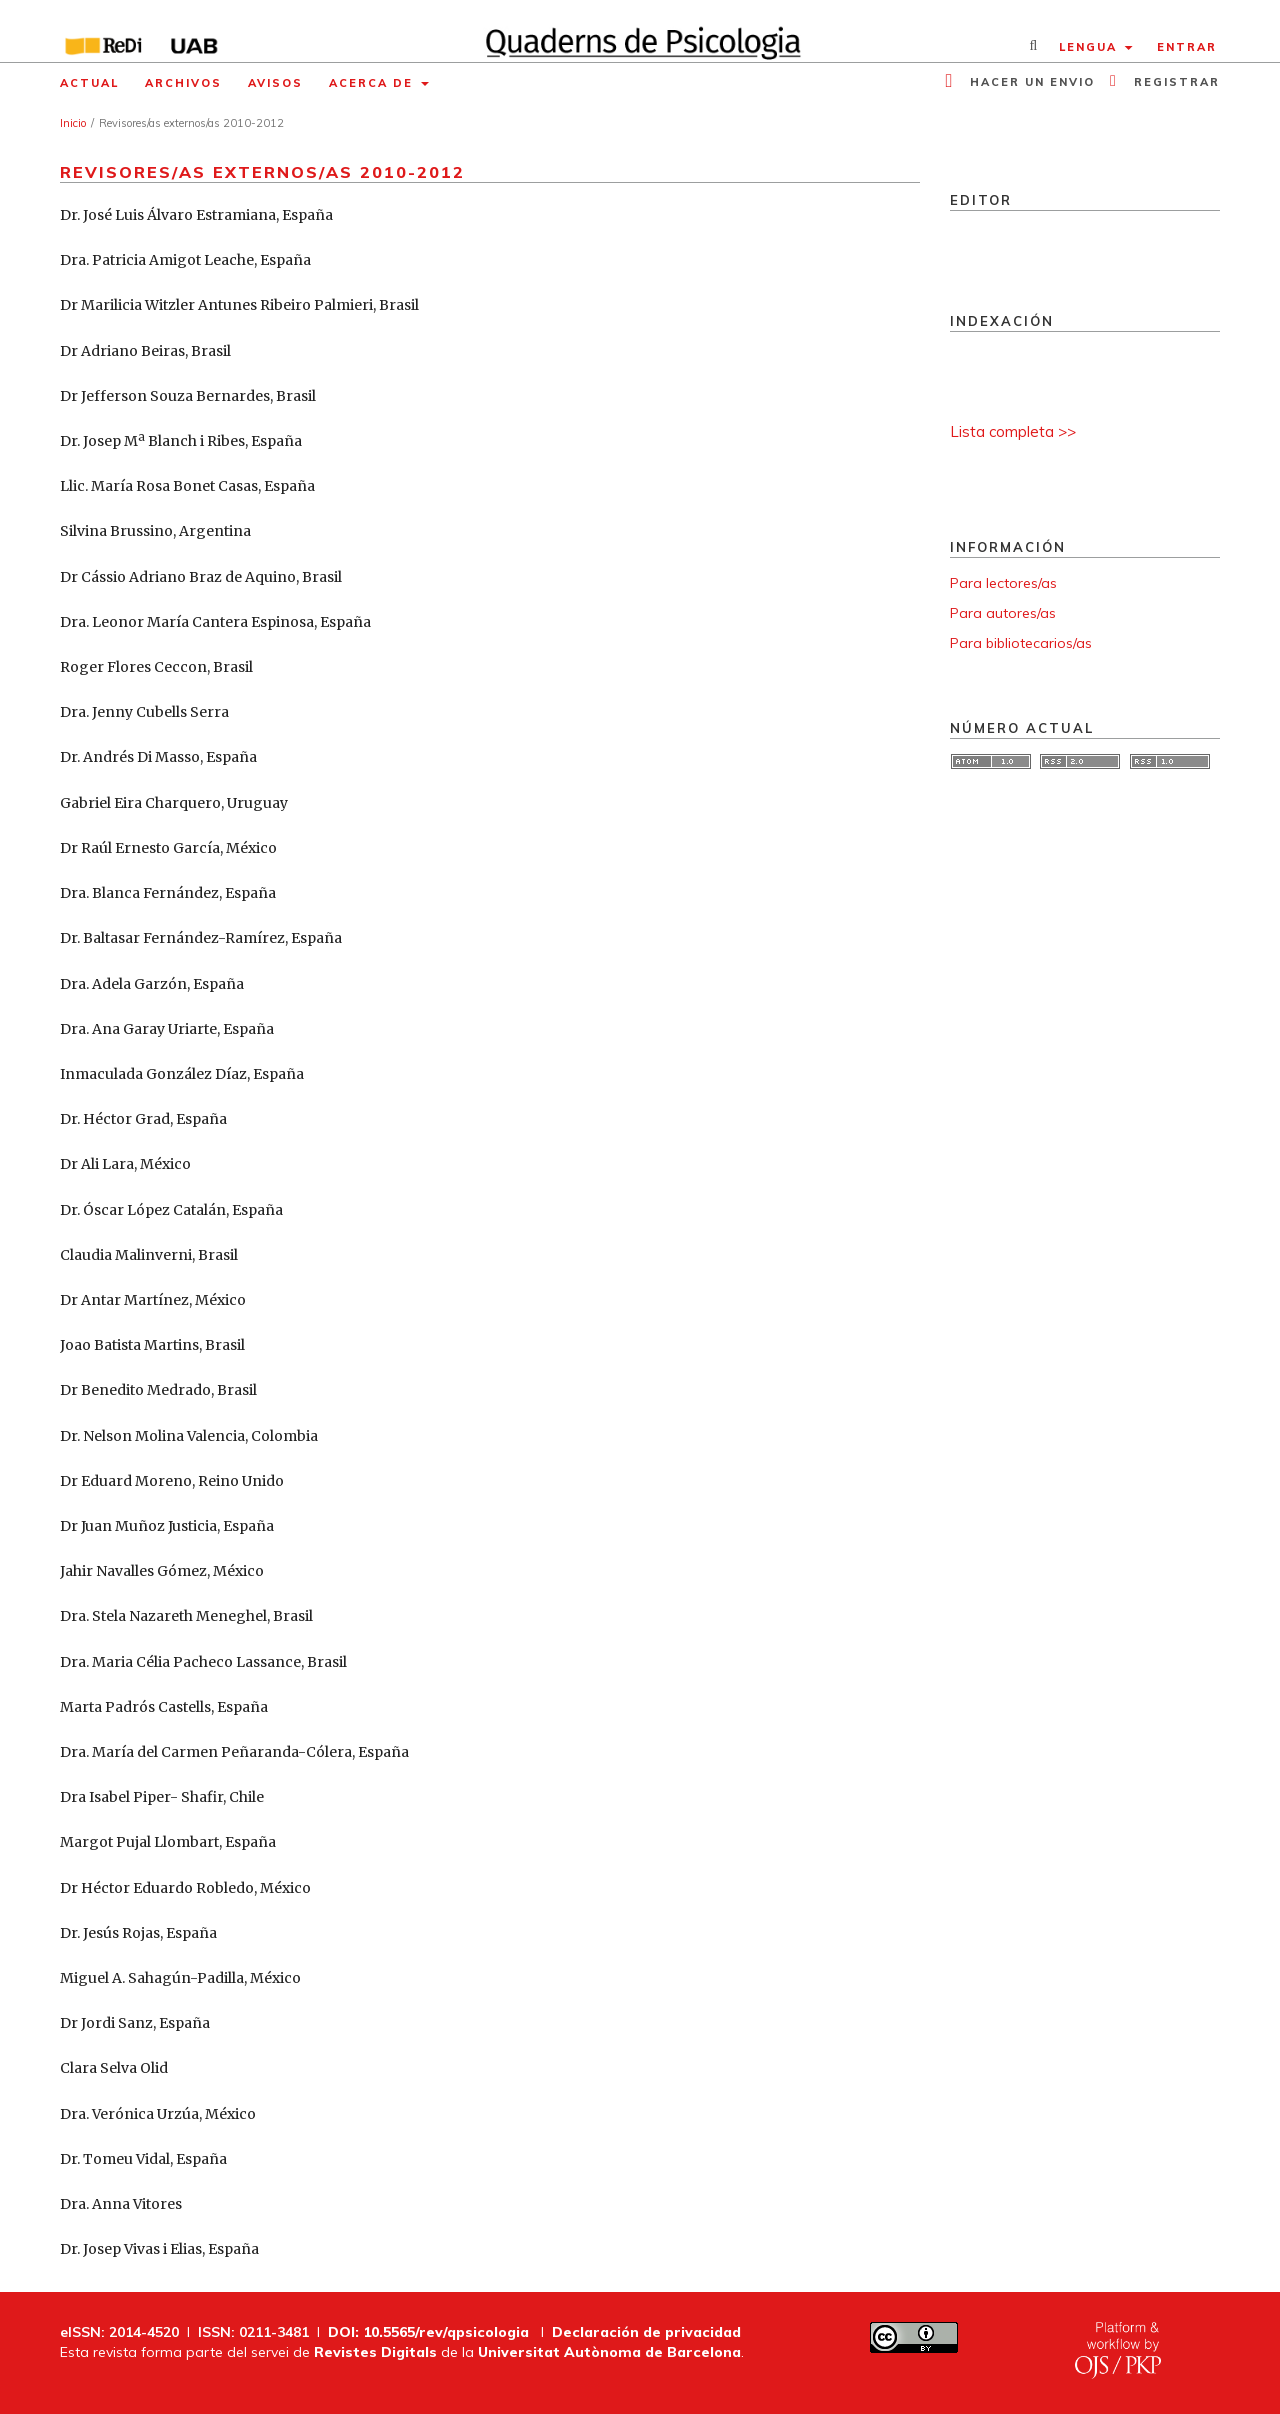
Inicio (73, 123)
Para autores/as (1003, 613)
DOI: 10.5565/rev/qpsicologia (428, 2332)
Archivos (183, 83)
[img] (640, 31)
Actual (89, 83)
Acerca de (373, 83)
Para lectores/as (1003, 583)
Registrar (1174, 82)
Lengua (1090, 47)
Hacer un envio (1030, 82)
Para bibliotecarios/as (1021, 643)
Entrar (1187, 47)
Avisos (275, 83)
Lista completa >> (1013, 431)
